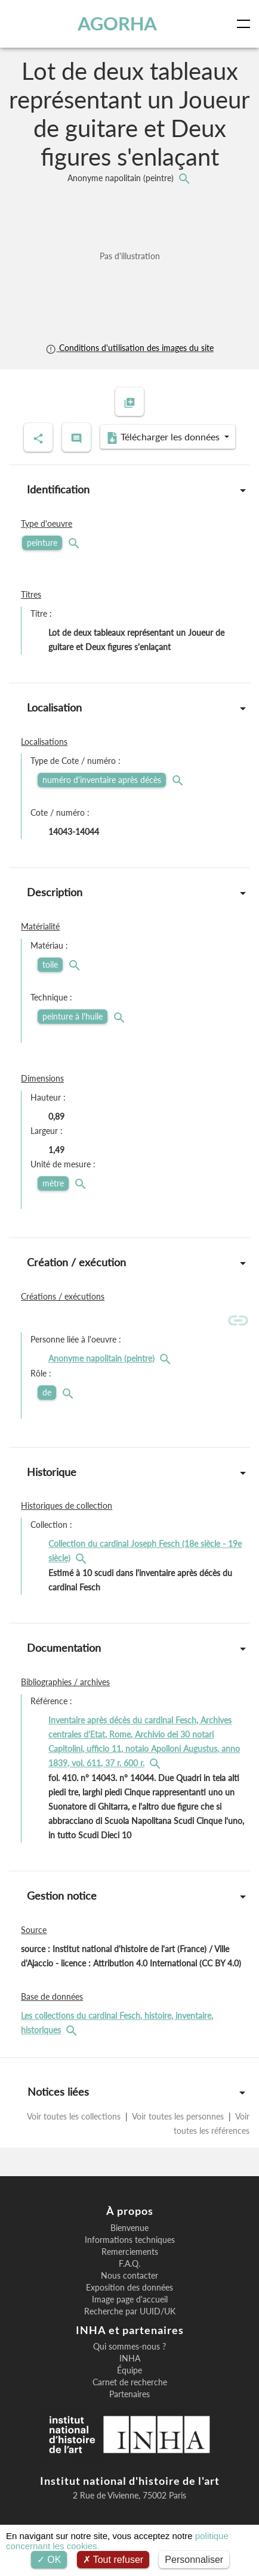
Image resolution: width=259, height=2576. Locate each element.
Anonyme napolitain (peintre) (121, 178)
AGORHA (117, 24)
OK (49, 2560)
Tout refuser (113, 2560)
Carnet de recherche (129, 2382)
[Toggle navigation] (246, 24)
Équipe (129, 2370)
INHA (129, 2358)
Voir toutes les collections (75, 2116)
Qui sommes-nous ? (129, 2347)
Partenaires (129, 2394)
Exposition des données (129, 2288)
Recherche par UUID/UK (129, 2311)
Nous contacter (129, 2276)
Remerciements (129, 2252)
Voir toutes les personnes (178, 2116)
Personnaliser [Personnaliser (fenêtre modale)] (194, 2560)
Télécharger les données (164, 437)
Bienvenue (129, 2228)
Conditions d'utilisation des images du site (129, 348)
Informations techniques (130, 2240)
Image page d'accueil (130, 2299)
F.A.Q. (129, 2264)
